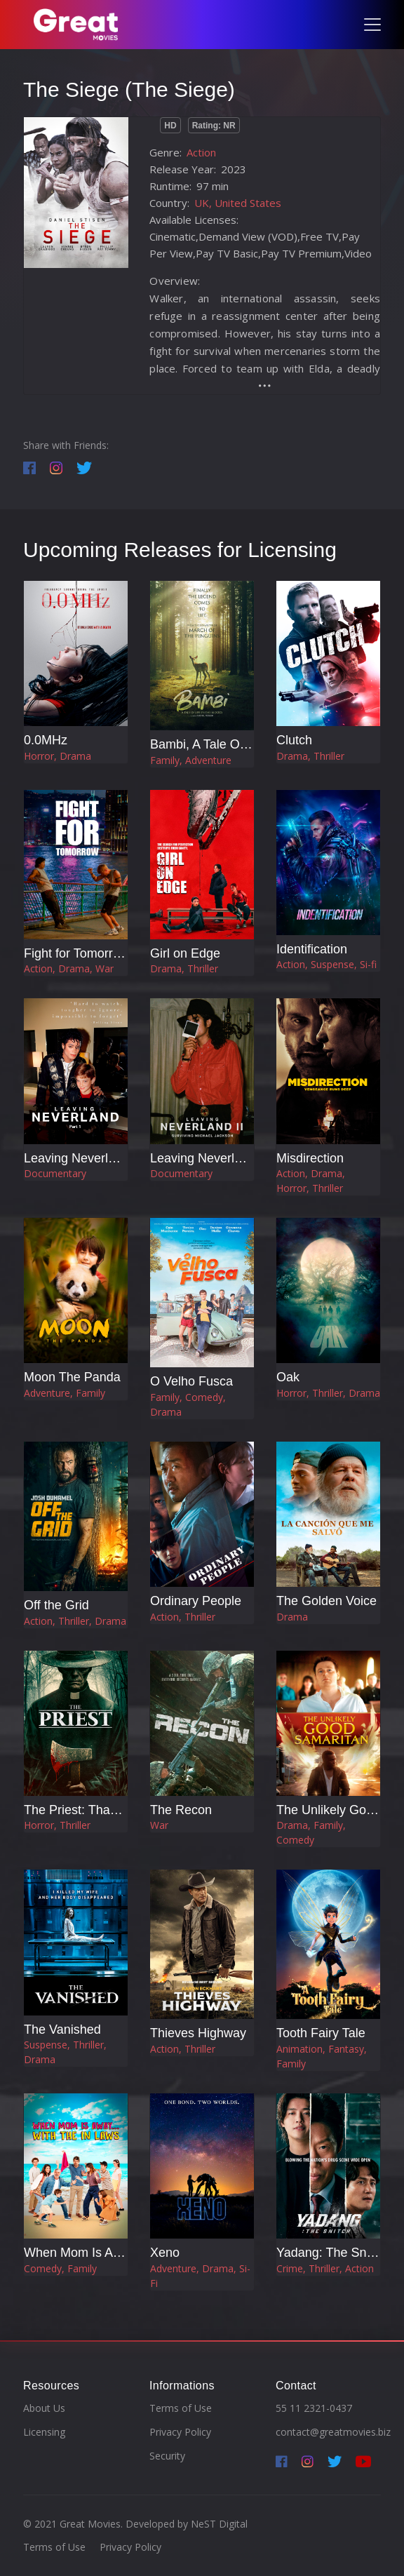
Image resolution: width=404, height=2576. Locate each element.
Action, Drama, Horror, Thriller (310, 1181)
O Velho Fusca (191, 1381)
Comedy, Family (60, 2268)
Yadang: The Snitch (331, 2253)
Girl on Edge (185, 953)
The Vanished (62, 2029)
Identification (311, 949)
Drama (292, 1616)
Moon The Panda (72, 1377)
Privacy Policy (180, 2432)
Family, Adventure (190, 760)
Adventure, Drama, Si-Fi (200, 2276)
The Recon (181, 1810)
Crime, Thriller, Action (325, 2268)
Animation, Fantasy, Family (321, 2056)
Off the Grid (56, 1605)
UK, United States (237, 203)
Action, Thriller (182, 1616)
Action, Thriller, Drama (75, 1621)
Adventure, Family (64, 1393)
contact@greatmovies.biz (333, 2432)
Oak (287, 1377)
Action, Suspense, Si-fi (326, 964)
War (159, 1825)
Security (167, 2455)
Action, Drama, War (69, 968)
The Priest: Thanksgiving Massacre (122, 1810)
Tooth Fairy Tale (320, 2033)
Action (201, 152)
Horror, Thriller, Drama (328, 1393)
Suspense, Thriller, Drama (65, 2052)
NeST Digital (219, 2523)
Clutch (294, 740)
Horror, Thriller (57, 1825)
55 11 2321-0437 (314, 2408)
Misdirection (310, 1158)
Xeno (165, 2253)
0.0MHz (45, 740)
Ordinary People (195, 1601)
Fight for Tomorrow (76, 953)
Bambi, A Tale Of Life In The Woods (249, 744)
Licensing (44, 2432)
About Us (44, 2408)
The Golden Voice (326, 1601)
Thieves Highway (198, 2033)
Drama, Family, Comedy (311, 1832)
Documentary (55, 1173)
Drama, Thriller (310, 756)
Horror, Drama (57, 756)
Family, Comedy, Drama (188, 1404)
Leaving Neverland (76, 1158)
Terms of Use (180, 2408)
